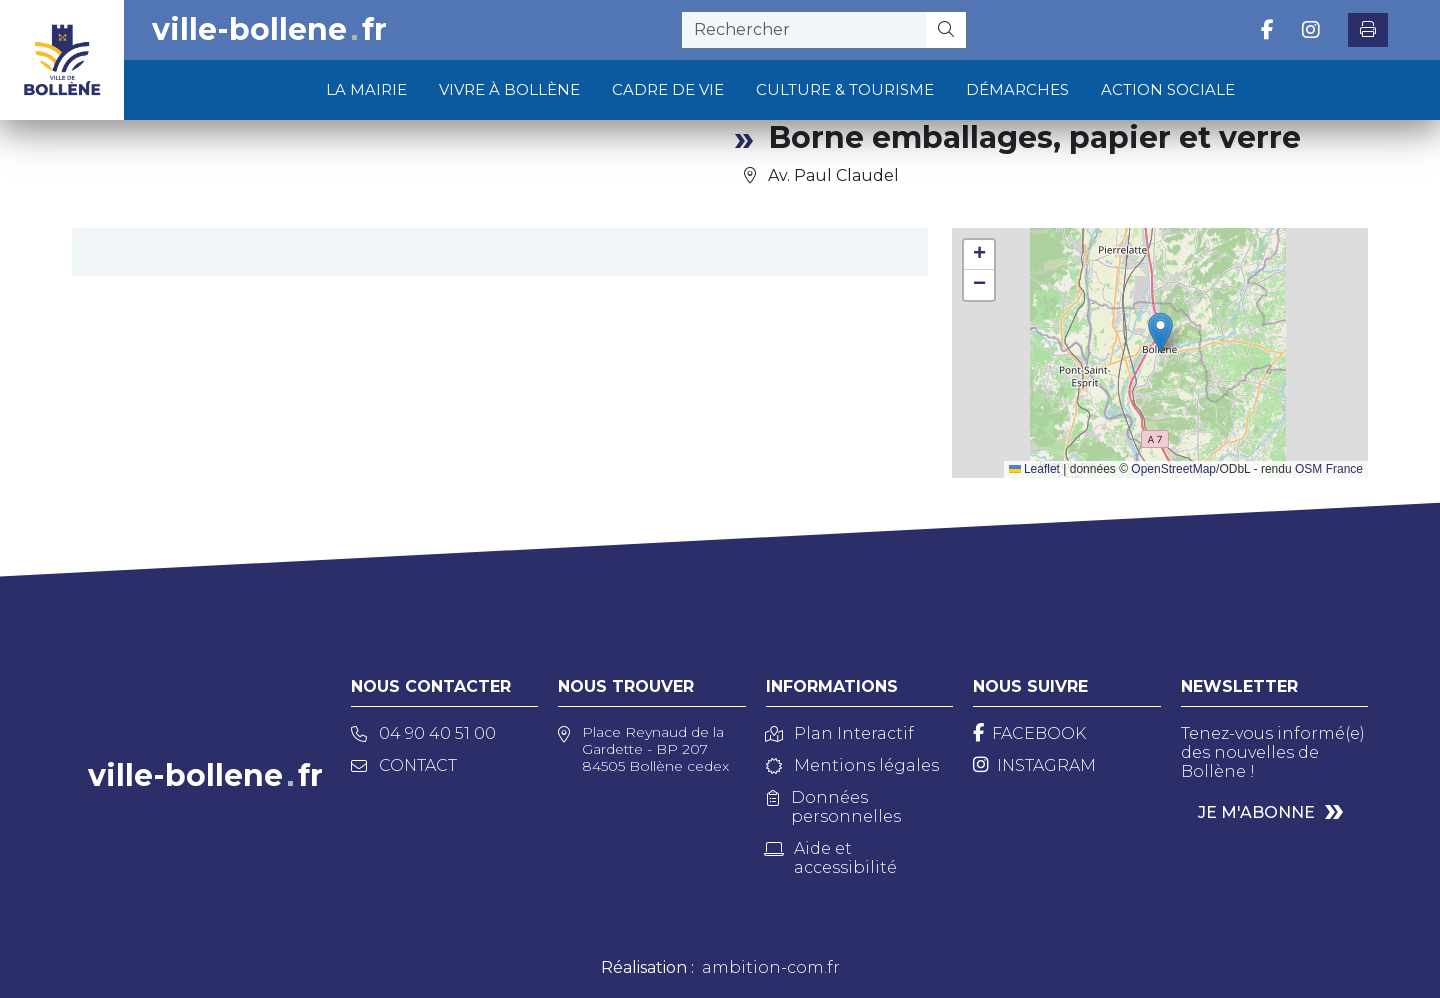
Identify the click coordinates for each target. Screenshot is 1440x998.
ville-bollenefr (269, 30)
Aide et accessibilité (831, 858)
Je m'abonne (1256, 812)
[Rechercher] (946, 30)
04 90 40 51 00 (423, 733)
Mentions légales (852, 765)
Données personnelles (834, 807)
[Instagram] (1034, 765)
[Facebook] (1029, 733)
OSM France (1329, 469)
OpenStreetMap (1173, 469)
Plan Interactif (840, 733)
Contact (404, 765)
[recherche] (804, 30)
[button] (1160, 332)
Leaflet (1034, 469)
